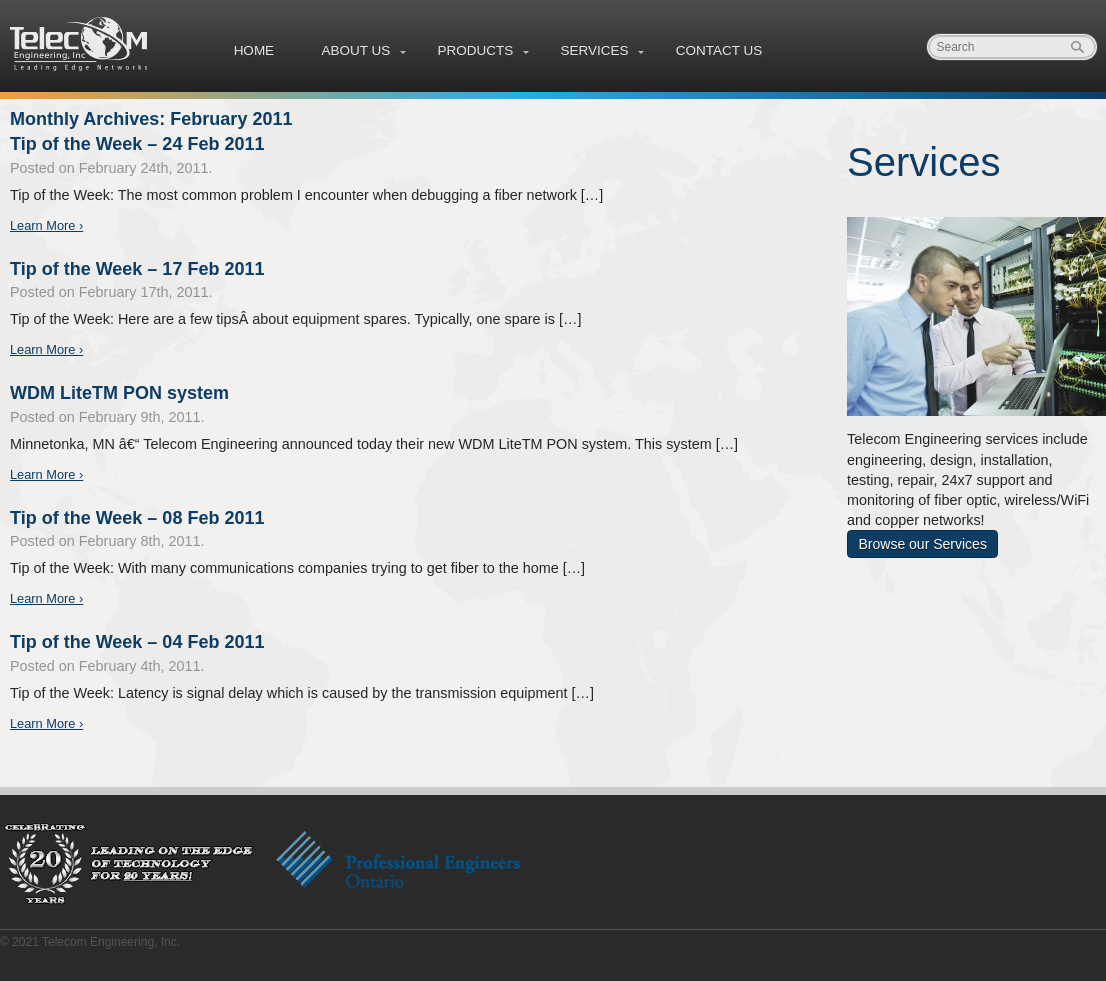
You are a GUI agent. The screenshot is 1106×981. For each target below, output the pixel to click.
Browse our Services (923, 544)
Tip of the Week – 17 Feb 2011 (137, 269)
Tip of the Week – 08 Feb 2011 (137, 518)
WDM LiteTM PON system (119, 393)
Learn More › (46, 225)
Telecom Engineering (80, 44)
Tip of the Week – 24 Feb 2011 (137, 144)
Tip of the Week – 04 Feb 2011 (137, 642)
